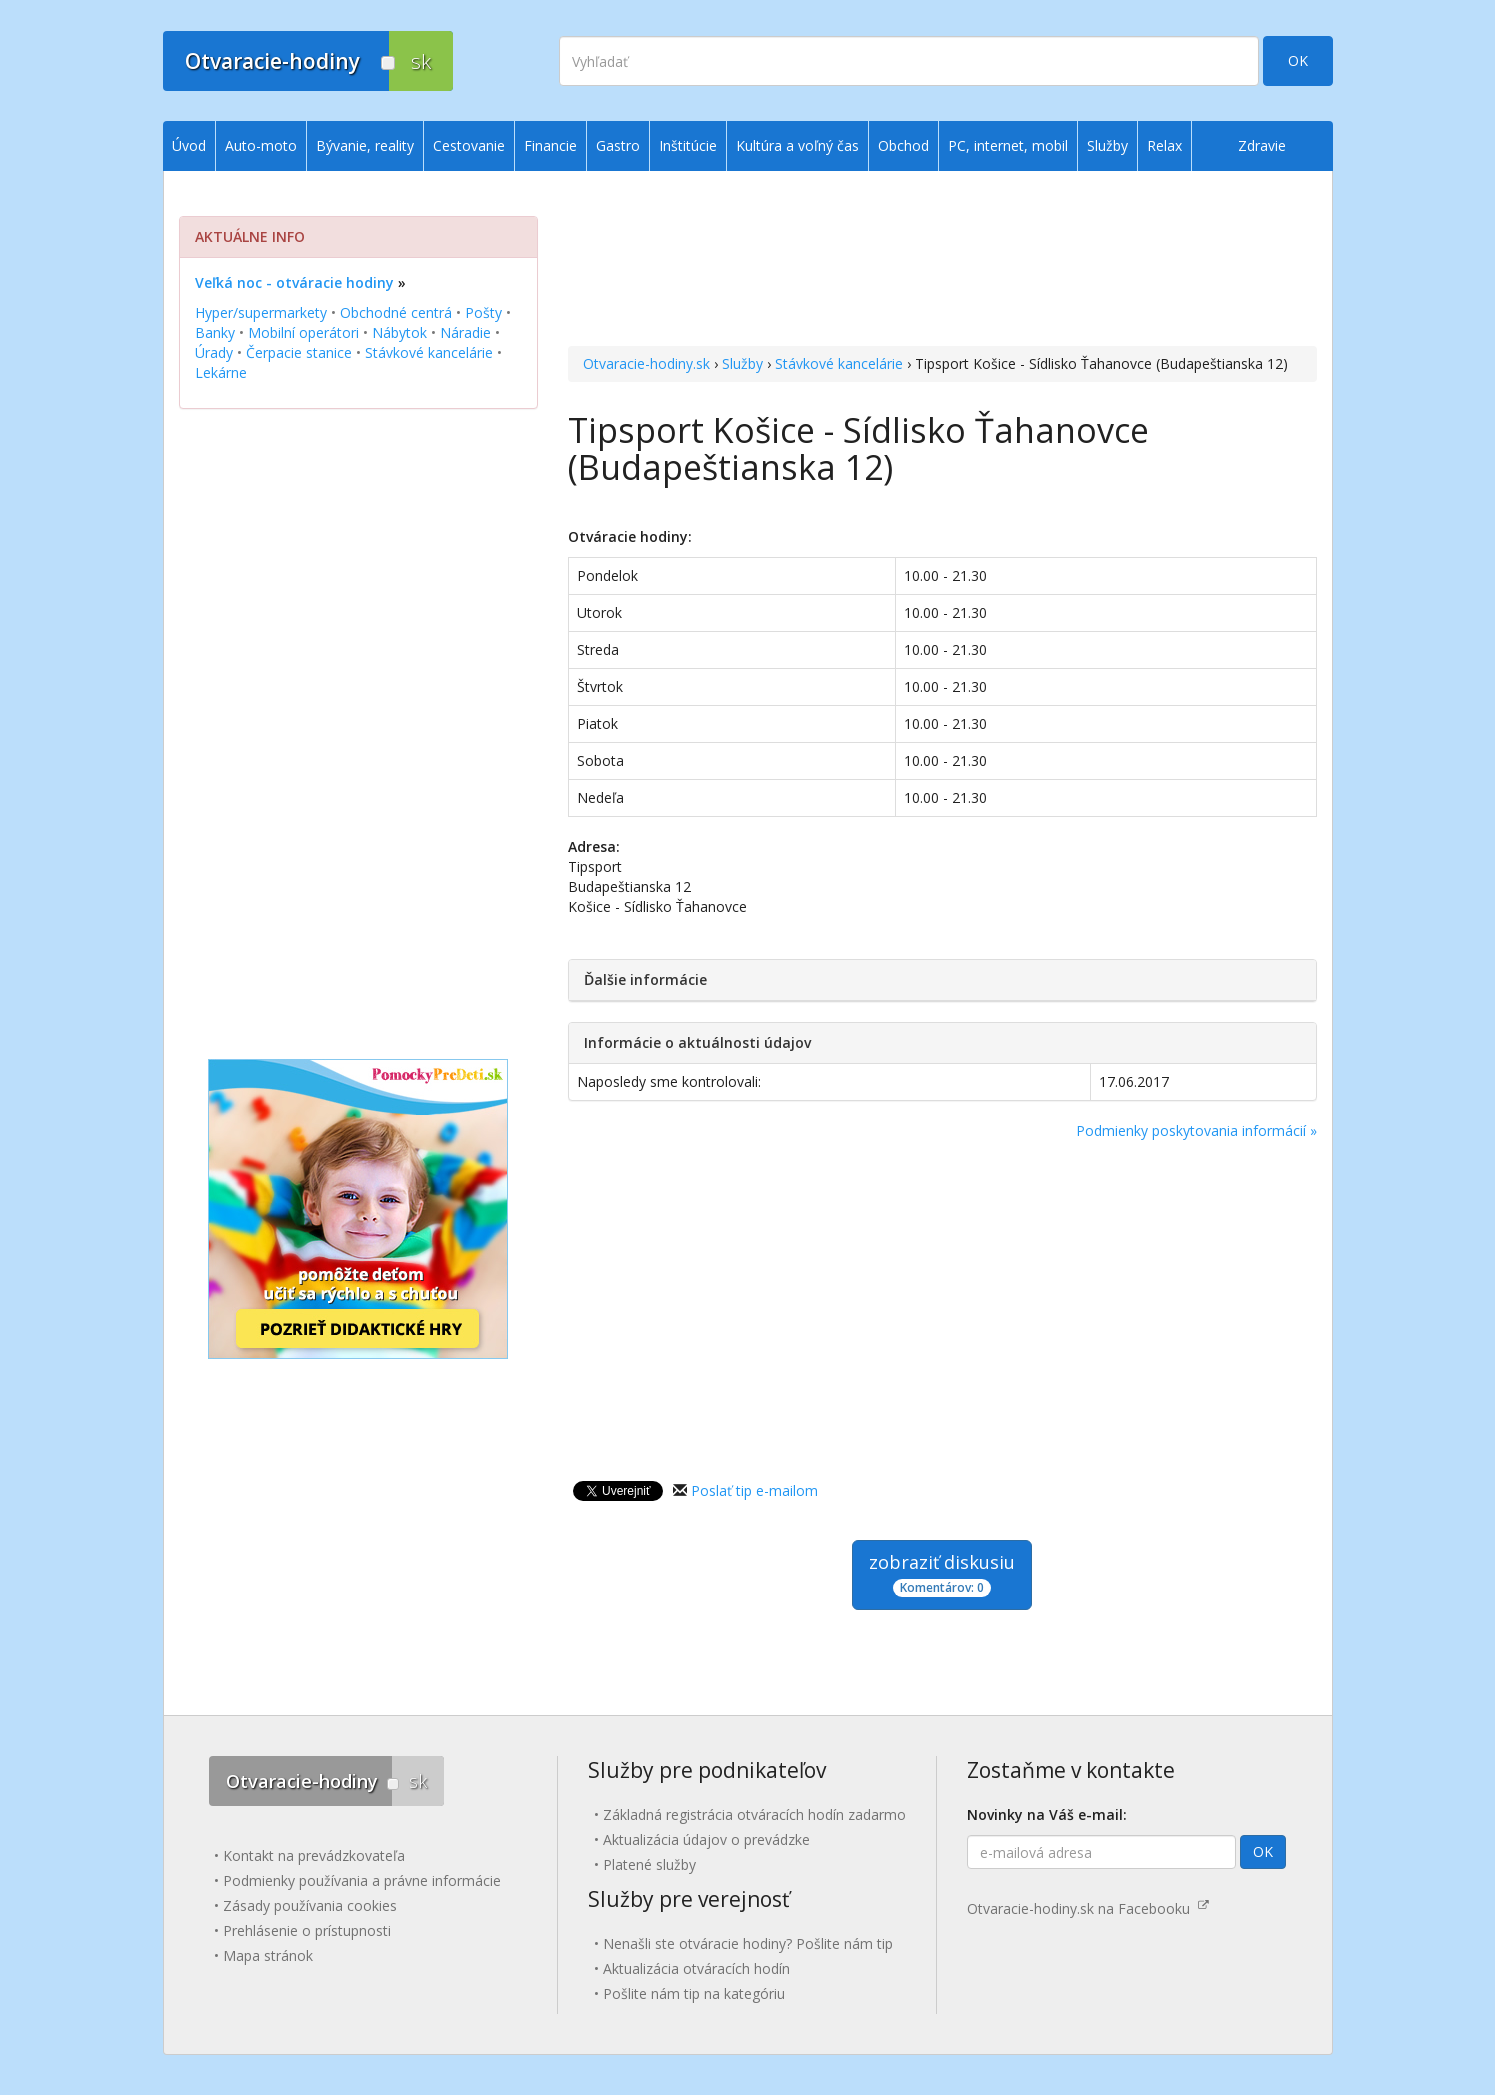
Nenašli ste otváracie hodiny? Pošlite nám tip (748, 1943)
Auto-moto (261, 145)
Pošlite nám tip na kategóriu (694, 1993)
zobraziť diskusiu (942, 1573)
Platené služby (649, 1864)
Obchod (903, 145)
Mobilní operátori (303, 332)
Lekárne (221, 372)
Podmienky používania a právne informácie (362, 1880)
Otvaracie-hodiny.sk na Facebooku (1088, 1908)
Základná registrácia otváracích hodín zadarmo (754, 1814)
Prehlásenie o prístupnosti (307, 1930)
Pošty (483, 312)
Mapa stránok (268, 1955)
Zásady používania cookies (310, 1905)
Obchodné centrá (396, 312)
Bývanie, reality (365, 145)
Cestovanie (469, 145)
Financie (550, 145)
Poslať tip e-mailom (754, 1490)
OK (1298, 60)
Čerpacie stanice (299, 352)
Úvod (189, 145)
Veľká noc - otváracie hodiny (294, 282)
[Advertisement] (942, 261)
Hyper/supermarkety (261, 312)
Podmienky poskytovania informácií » (1196, 1130)
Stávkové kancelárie (839, 363)
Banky (215, 332)
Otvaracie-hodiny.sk (646, 363)
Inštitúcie (688, 145)
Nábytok (399, 332)
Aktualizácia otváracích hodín (696, 1968)
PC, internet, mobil (1008, 145)
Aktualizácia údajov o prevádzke (706, 1839)
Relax (1164, 145)
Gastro (618, 145)
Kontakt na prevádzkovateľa (314, 1855)
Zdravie (1262, 145)
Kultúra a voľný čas (797, 145)
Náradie (465, 332)
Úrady (214, 352)
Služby (742, 363)
